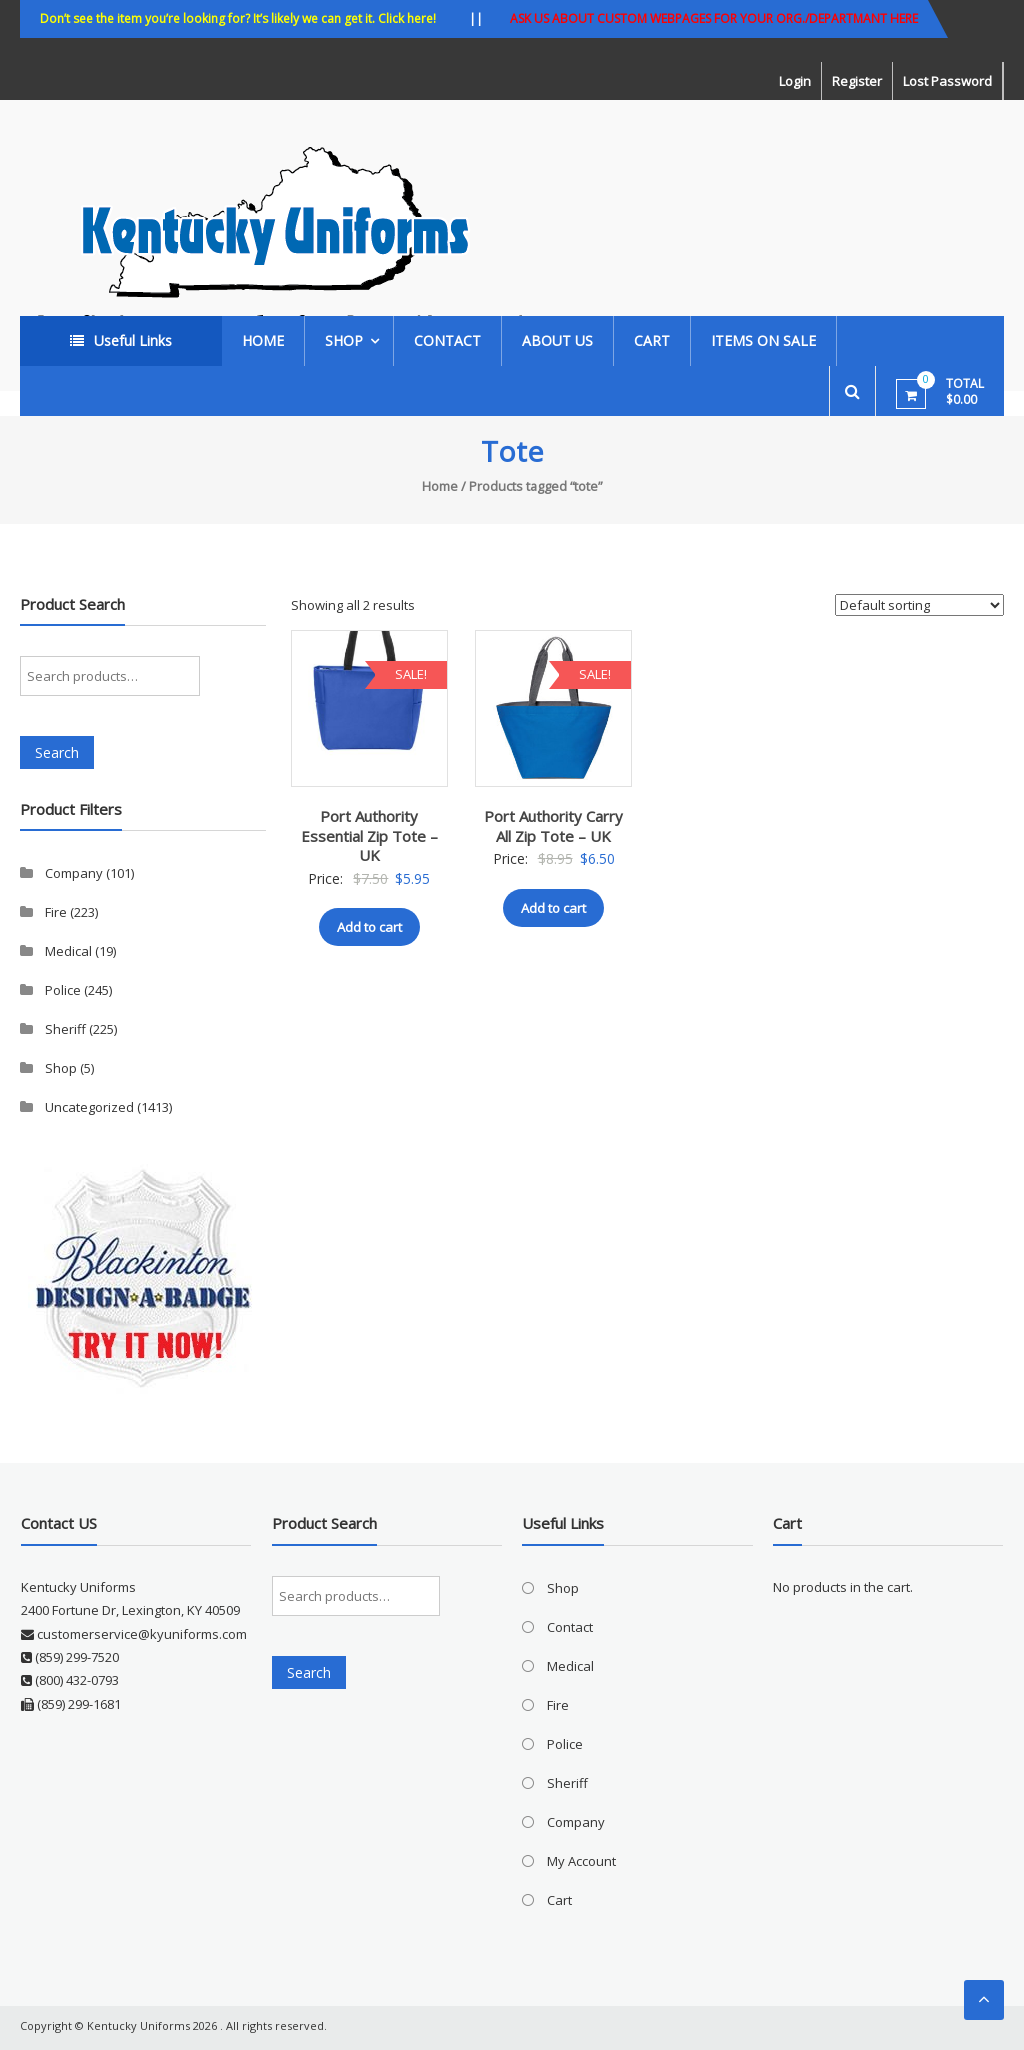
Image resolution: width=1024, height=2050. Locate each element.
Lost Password (947, 81)
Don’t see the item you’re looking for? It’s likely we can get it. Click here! (238, 18)
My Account (581, 1861)
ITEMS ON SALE (763, 340)
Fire (56, 912)
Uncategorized (89, 1107)
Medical (68, 951)
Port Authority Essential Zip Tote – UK (369, 835)
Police (63, 990)
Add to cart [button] (369, 927)
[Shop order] (919, 605)
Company (74, 873)
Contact (447, 340)
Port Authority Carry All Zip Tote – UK (553, 826)
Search (57, 752)
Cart (652, 340)
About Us (557, 340)
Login (795, 81)
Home (263, 340)
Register (857, 81)
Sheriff (65, 1029)
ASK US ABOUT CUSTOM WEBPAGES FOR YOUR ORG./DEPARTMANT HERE (714, 18)
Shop (344, 340)
